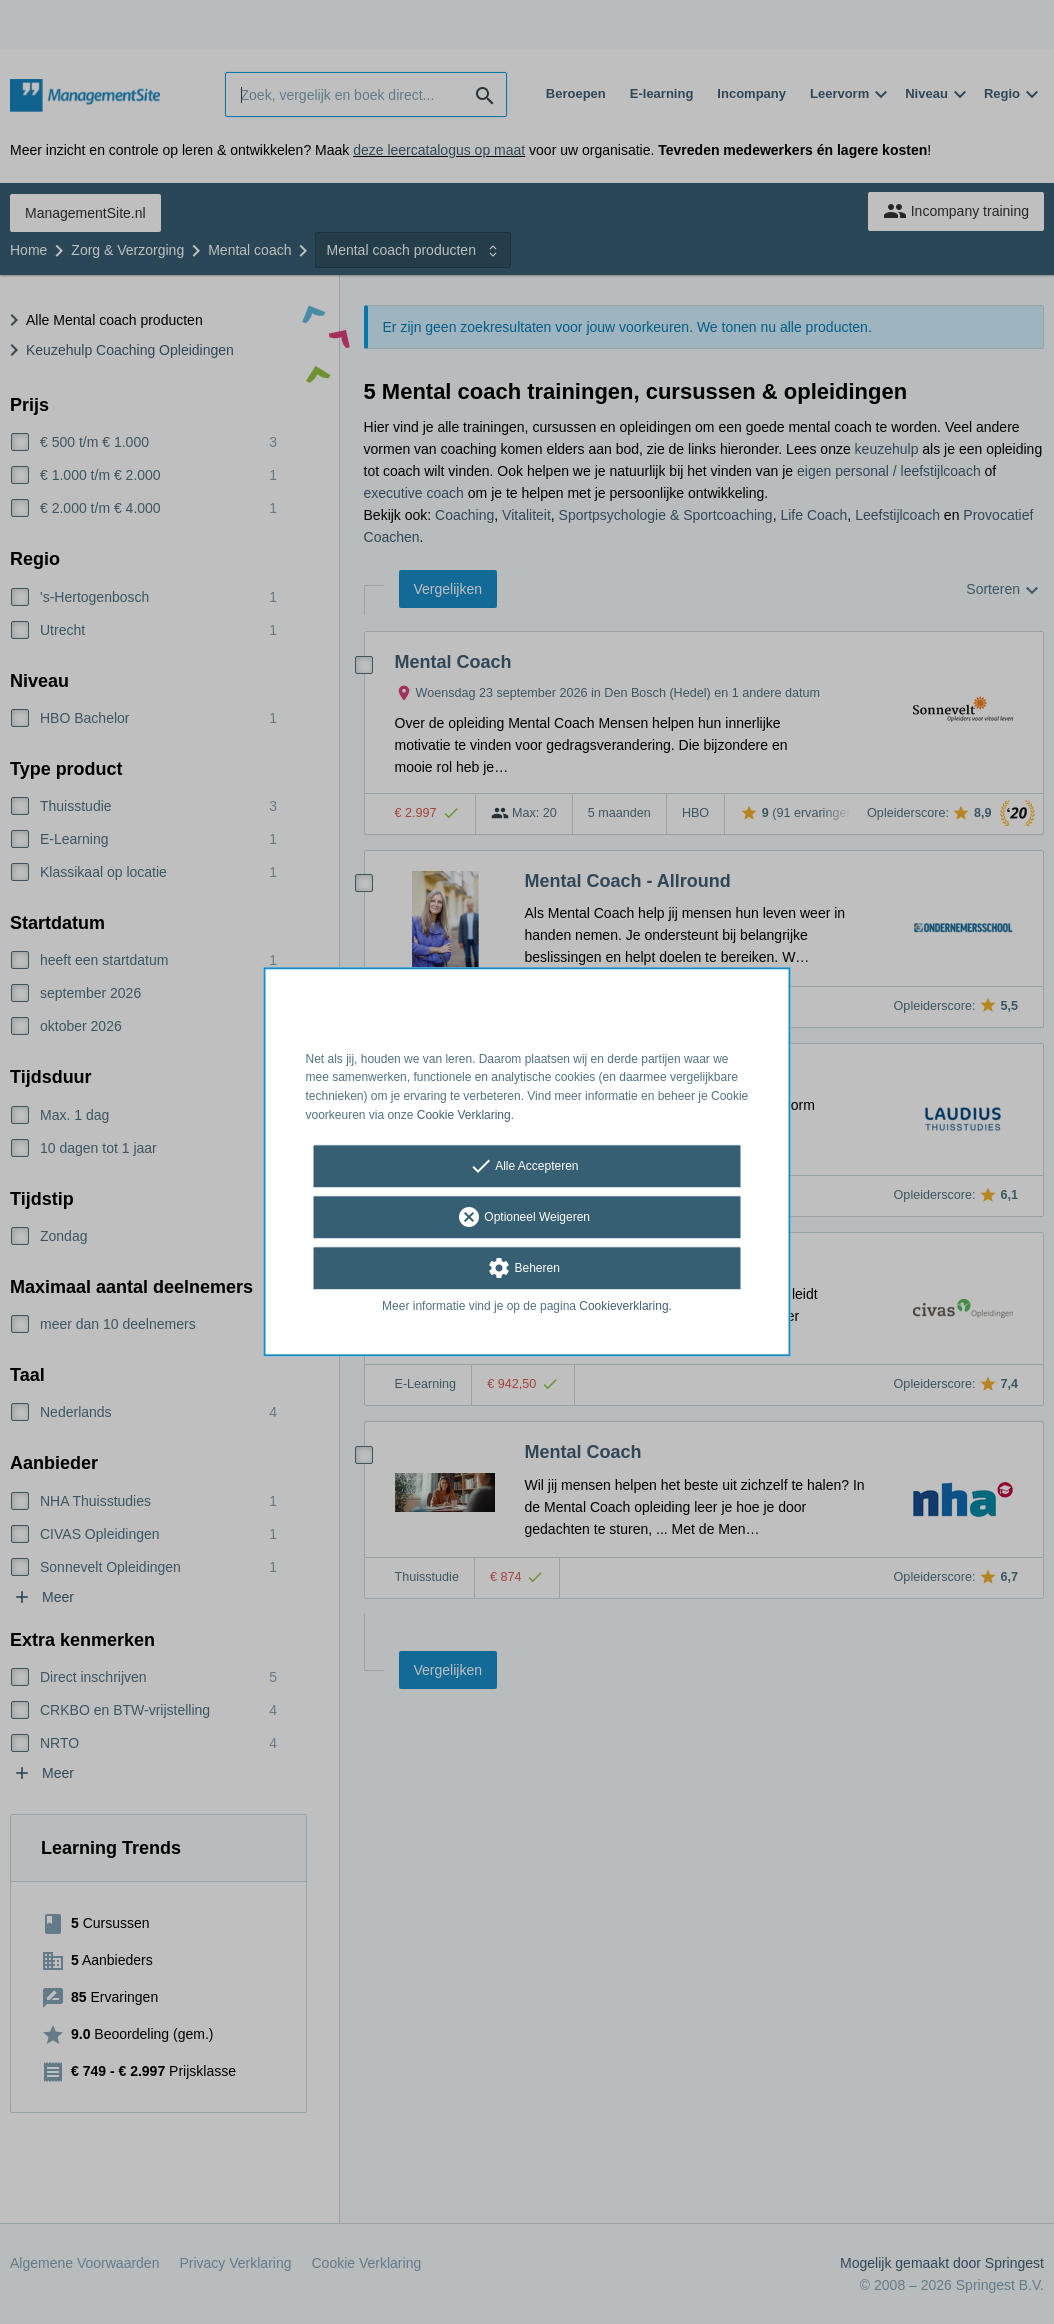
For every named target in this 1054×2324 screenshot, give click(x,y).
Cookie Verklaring (464, 1115)
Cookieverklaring (623, 1306)
